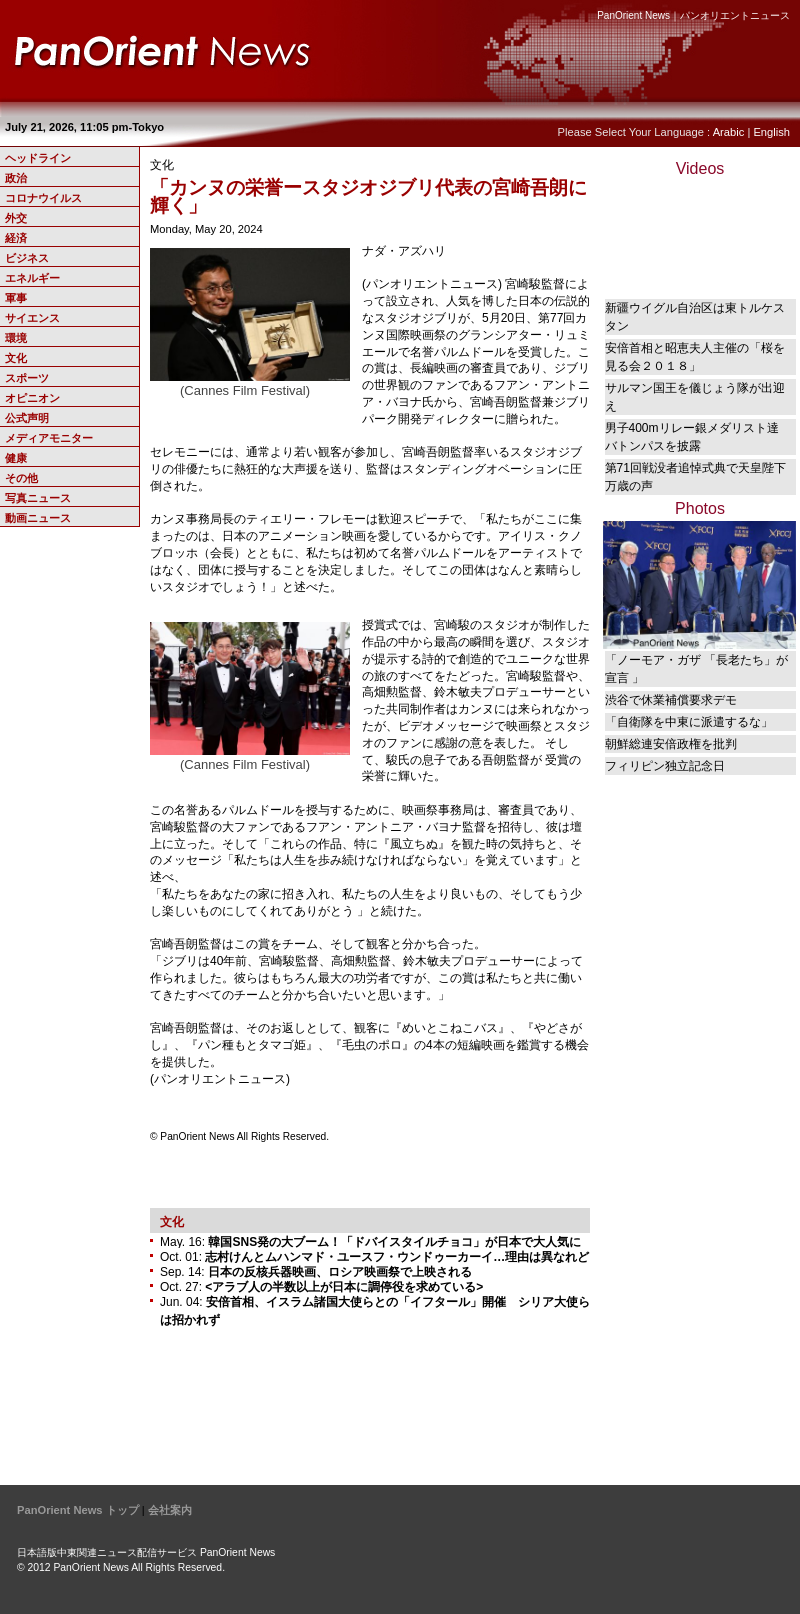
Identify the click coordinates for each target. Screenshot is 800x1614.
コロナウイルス (43, 198)
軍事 (16, 298)
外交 (16, 218)
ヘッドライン (38, 158)
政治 (16, 178)
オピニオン (32, 398)
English (771, 132)
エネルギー (32, 278)
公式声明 (27, 418)
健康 (16, 458)
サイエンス (32, 318)
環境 (16, 338)
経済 (16, 238)
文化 (16, 358)
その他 (21, 478)
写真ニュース (38, 498)
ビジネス (27, 258)
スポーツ (27, 378)
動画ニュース (38, 518)
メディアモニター (49, 438)
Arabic (729, 132)
